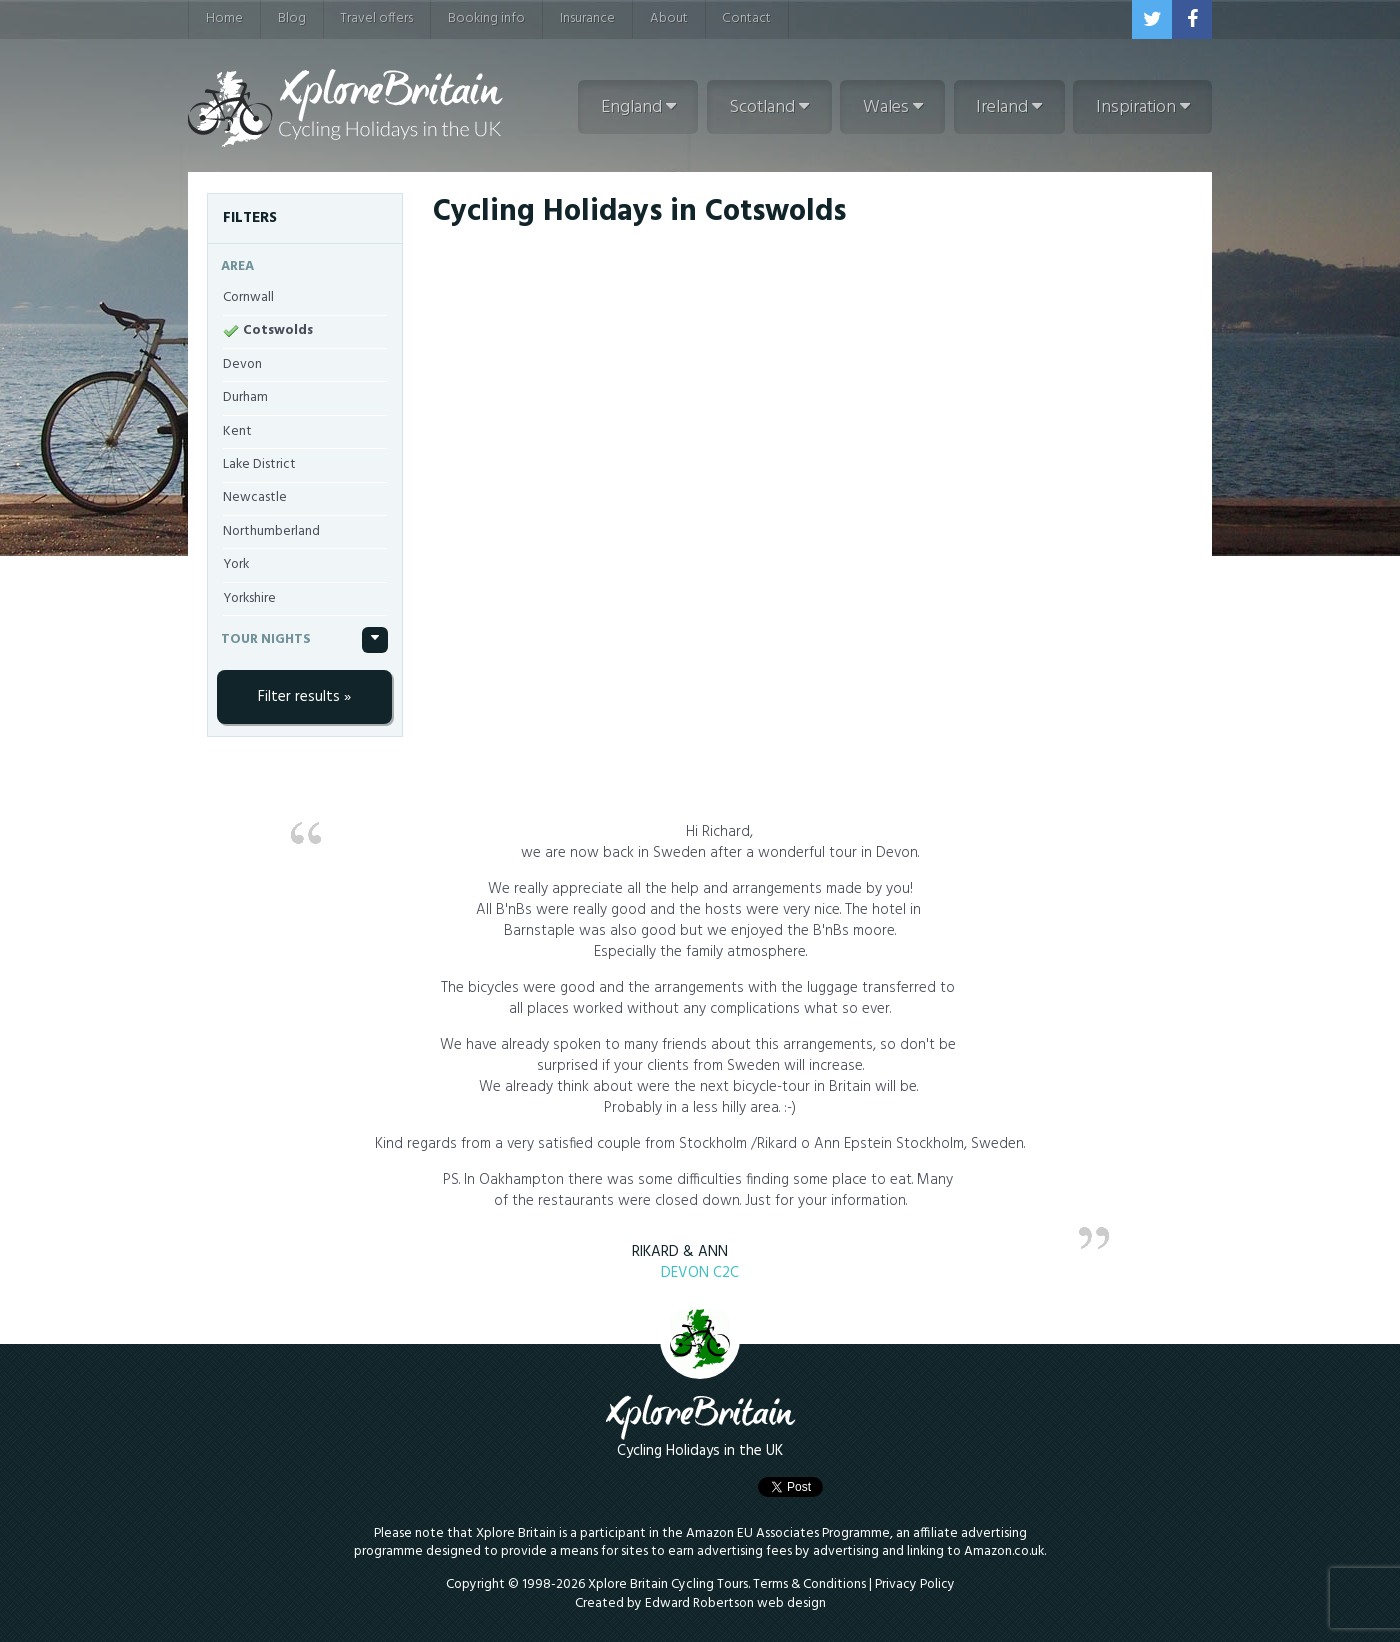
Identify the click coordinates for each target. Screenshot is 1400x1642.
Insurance (587, 18)
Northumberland (271, 531)
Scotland (769, 107)
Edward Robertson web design (735, 1603)
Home (224, 18)
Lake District (259, 464)
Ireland (1009, 107)
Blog (292, 18)
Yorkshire (249, 598)
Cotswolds (278, 330)
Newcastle (255, 497)
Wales (893, 107)
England (638, 107)
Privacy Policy (915, 1584)
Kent (237, 431)
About (669, 18)
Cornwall (248, 297)
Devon (242, 364)
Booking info (486, 18)
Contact (746, 18)
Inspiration (1143, 107)
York (236, 564)
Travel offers (376, 18)
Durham (245, 397)
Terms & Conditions (809, 1584)
